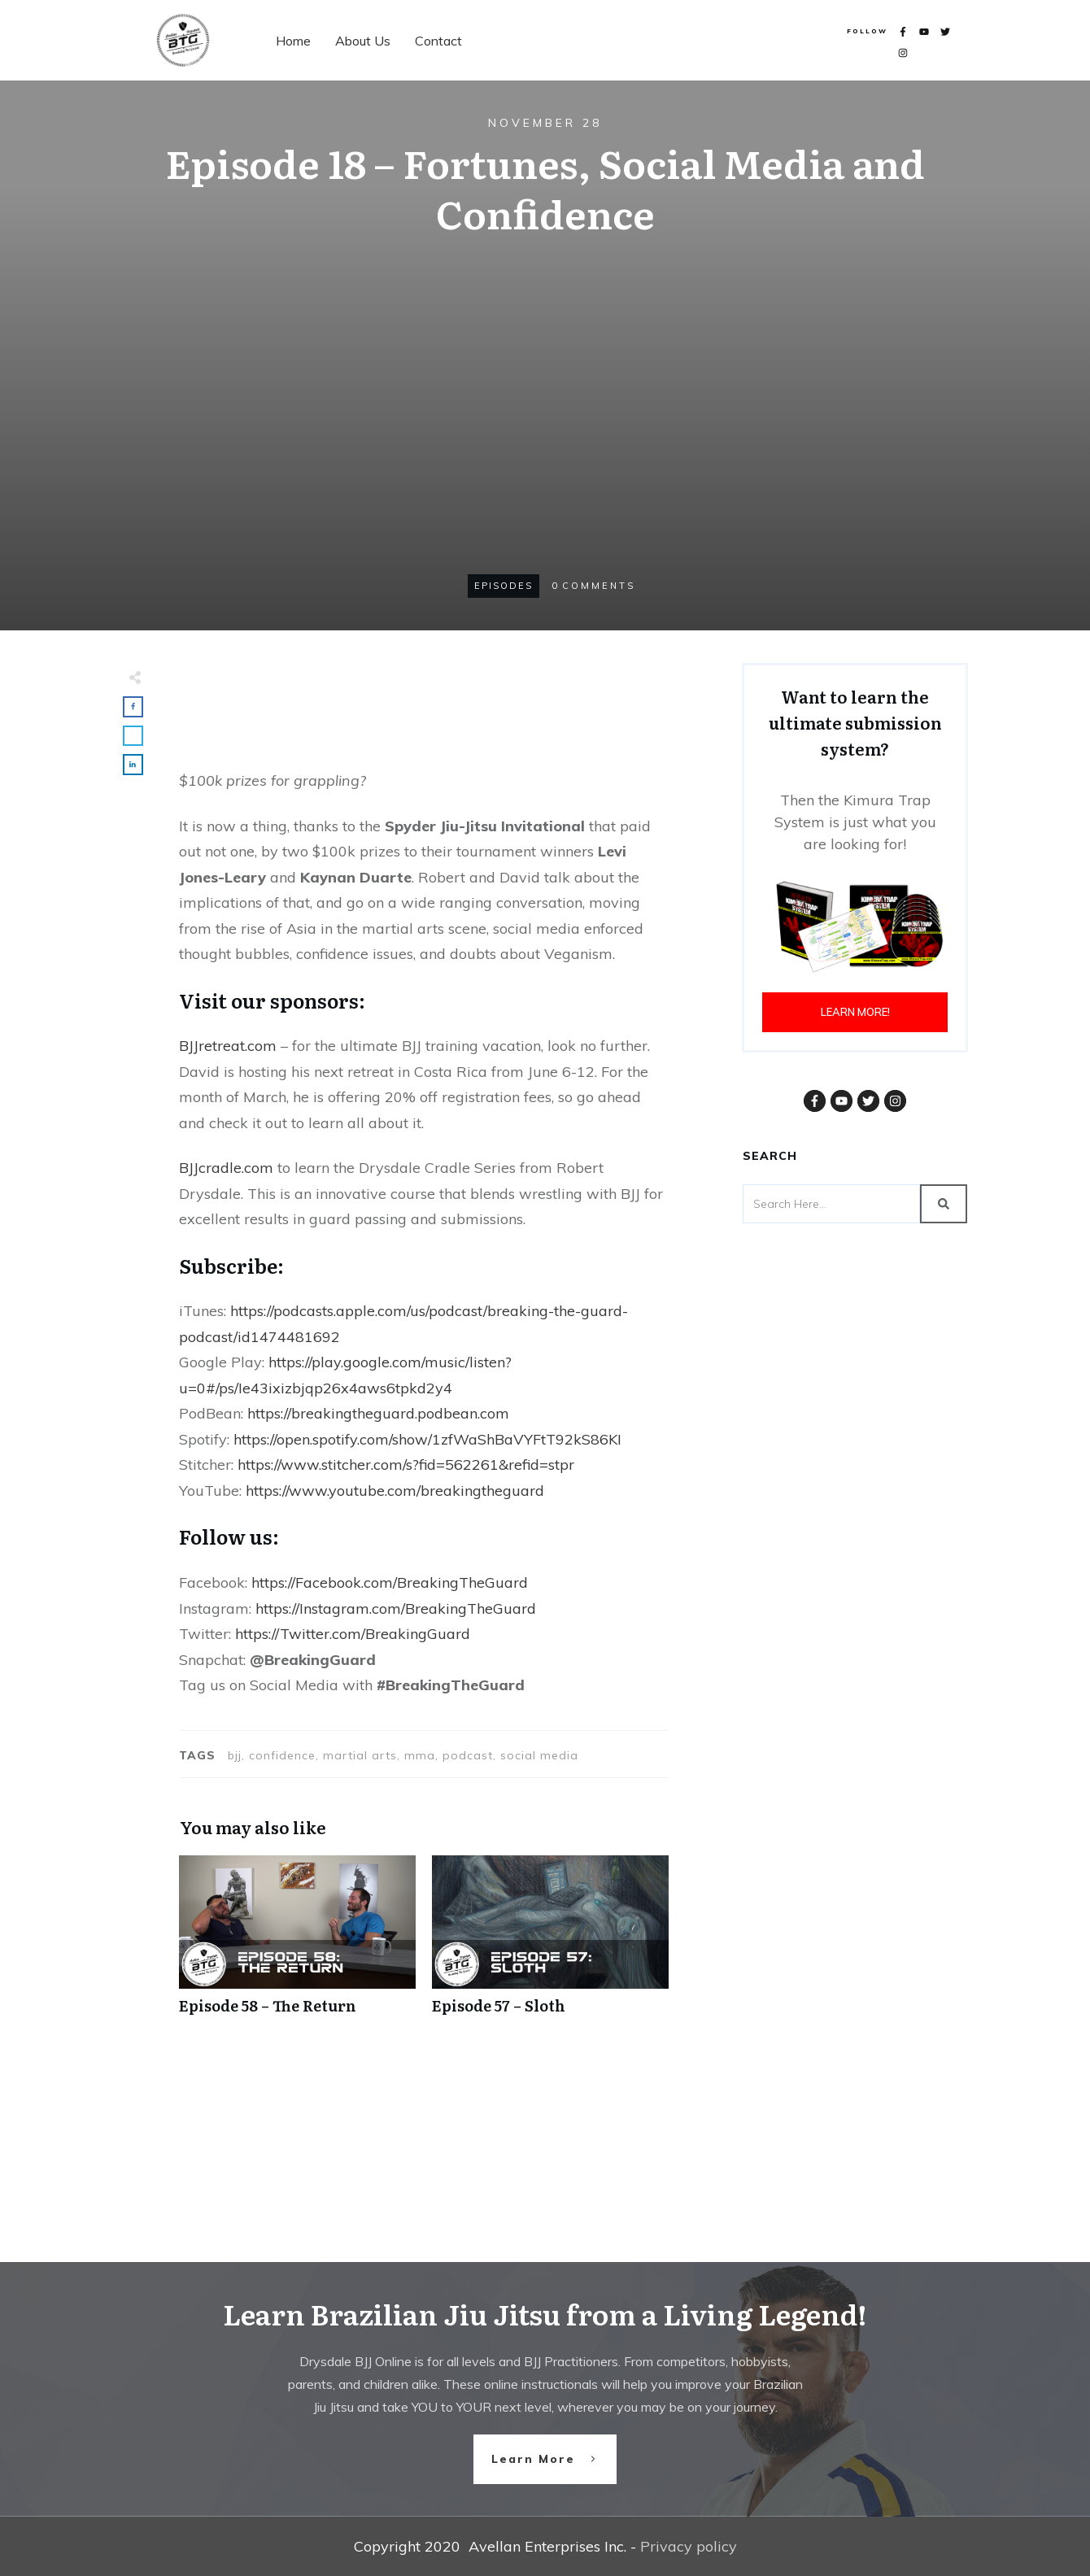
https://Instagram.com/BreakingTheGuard (395, 1608)
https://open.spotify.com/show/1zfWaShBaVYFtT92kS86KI (427, 1439)
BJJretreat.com (228, 1045)
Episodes (503, 585)
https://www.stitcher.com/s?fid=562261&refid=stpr (406, 1464)
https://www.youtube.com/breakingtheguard (395, 1490)
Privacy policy (688, 2546)
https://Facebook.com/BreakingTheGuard (389, 1582)
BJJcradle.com (226, 1167)
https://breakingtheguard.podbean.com (378, 1413)
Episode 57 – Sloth (550, 1943)
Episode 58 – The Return (297, 1943)
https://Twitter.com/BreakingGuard (352, 1633)
